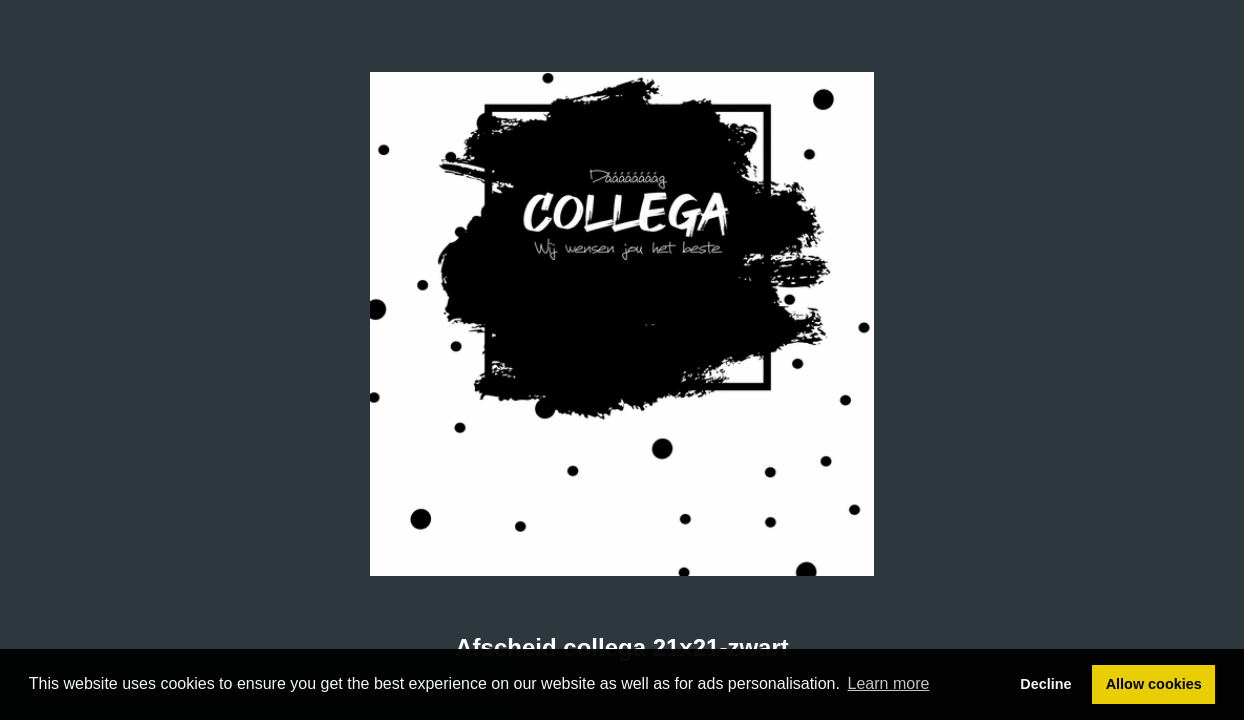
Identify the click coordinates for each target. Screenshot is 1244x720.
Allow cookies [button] (1154, 684)
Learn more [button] (889, 683)
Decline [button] (1045, 684)
